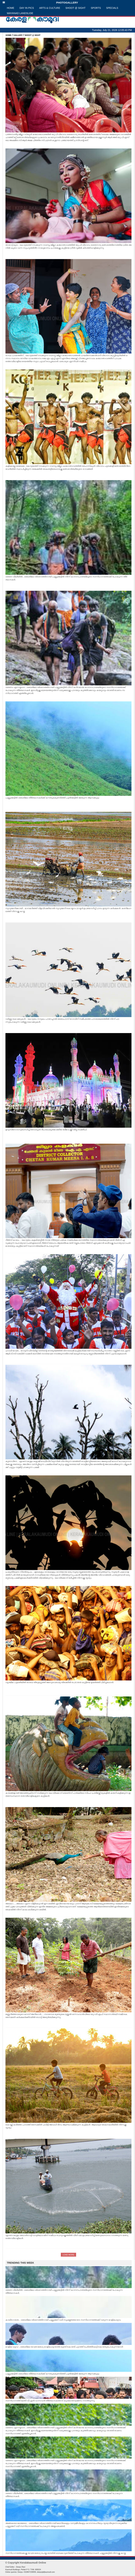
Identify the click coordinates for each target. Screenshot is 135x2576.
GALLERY (18, 35)
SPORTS (96, 8)
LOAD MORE (68, 2255)
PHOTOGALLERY (40, 2)
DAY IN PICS (27, 8)
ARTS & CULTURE (49, 8)
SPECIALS (112, 8)
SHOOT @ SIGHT (75, 8)
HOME (10, 8)
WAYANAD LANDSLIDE (20, 13)
